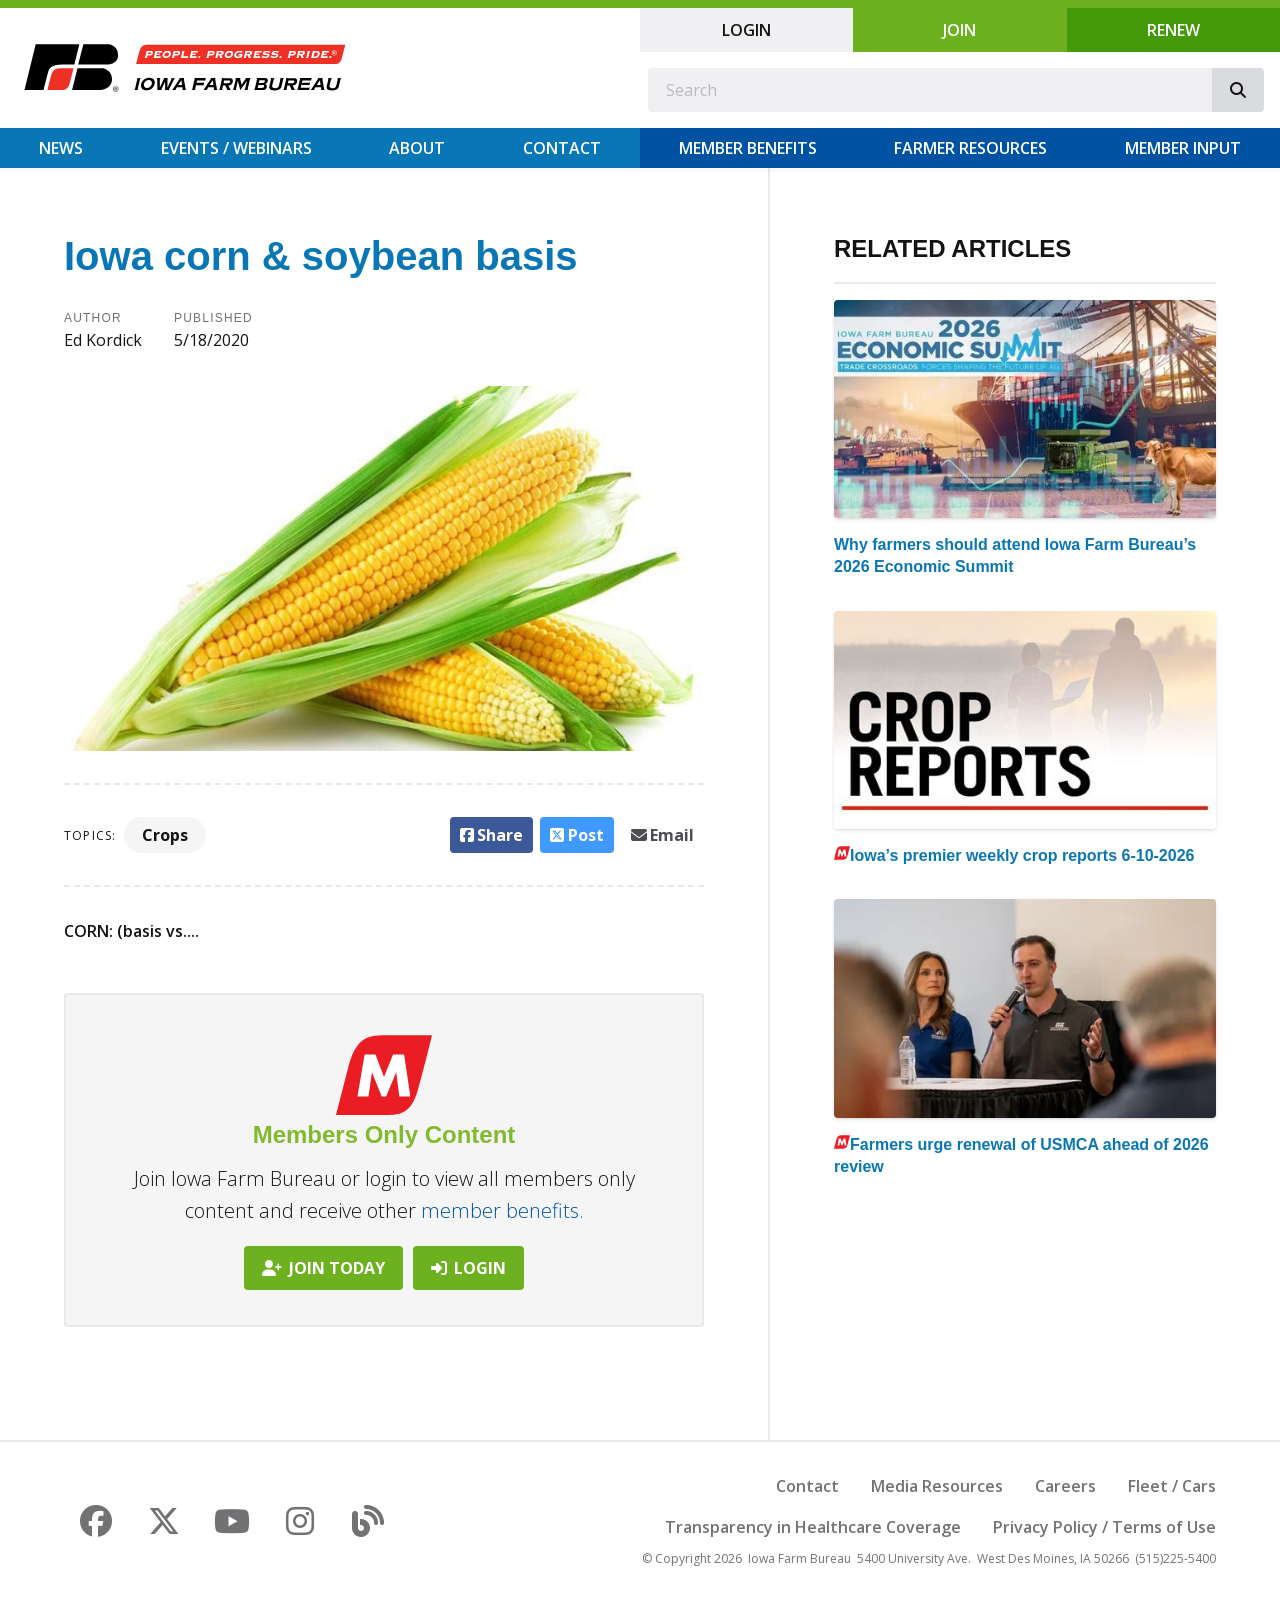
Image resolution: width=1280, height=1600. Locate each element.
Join (959, 30)
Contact (562, 148)
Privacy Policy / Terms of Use (1104, 1527)
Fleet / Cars (1172, 1486)
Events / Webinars (236, 148)
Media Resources (937, 1486)
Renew (1173, 30)
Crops (165, 835)
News (61, 148)
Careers (1065, 1486)
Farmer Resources (970, 148)
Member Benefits (748, 148)
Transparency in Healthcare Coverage (813, 1527)
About (417, 148)
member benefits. (502, 1210)
